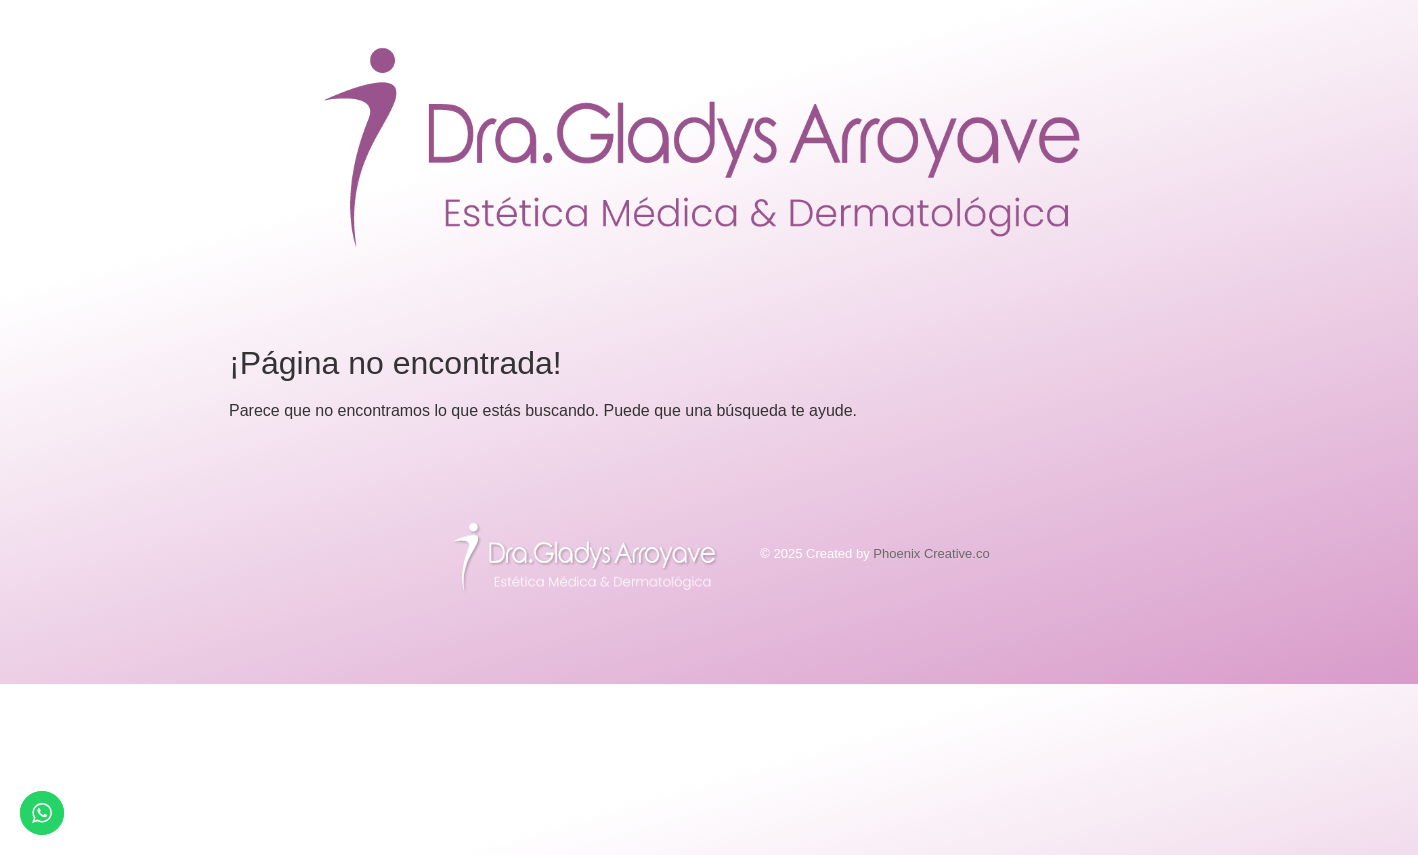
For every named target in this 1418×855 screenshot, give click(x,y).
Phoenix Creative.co (931, 553)
